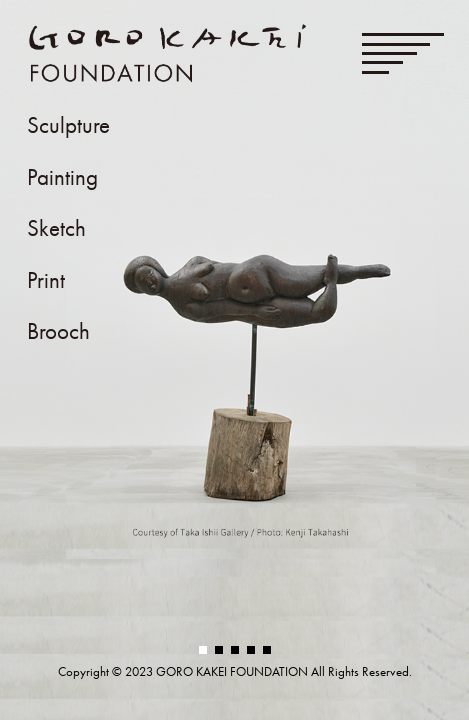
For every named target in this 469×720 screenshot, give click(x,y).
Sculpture (68, 125)
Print (46, 280)
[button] (203, 650)
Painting (62, 177)
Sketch (56, 228)
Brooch (58, 331)
